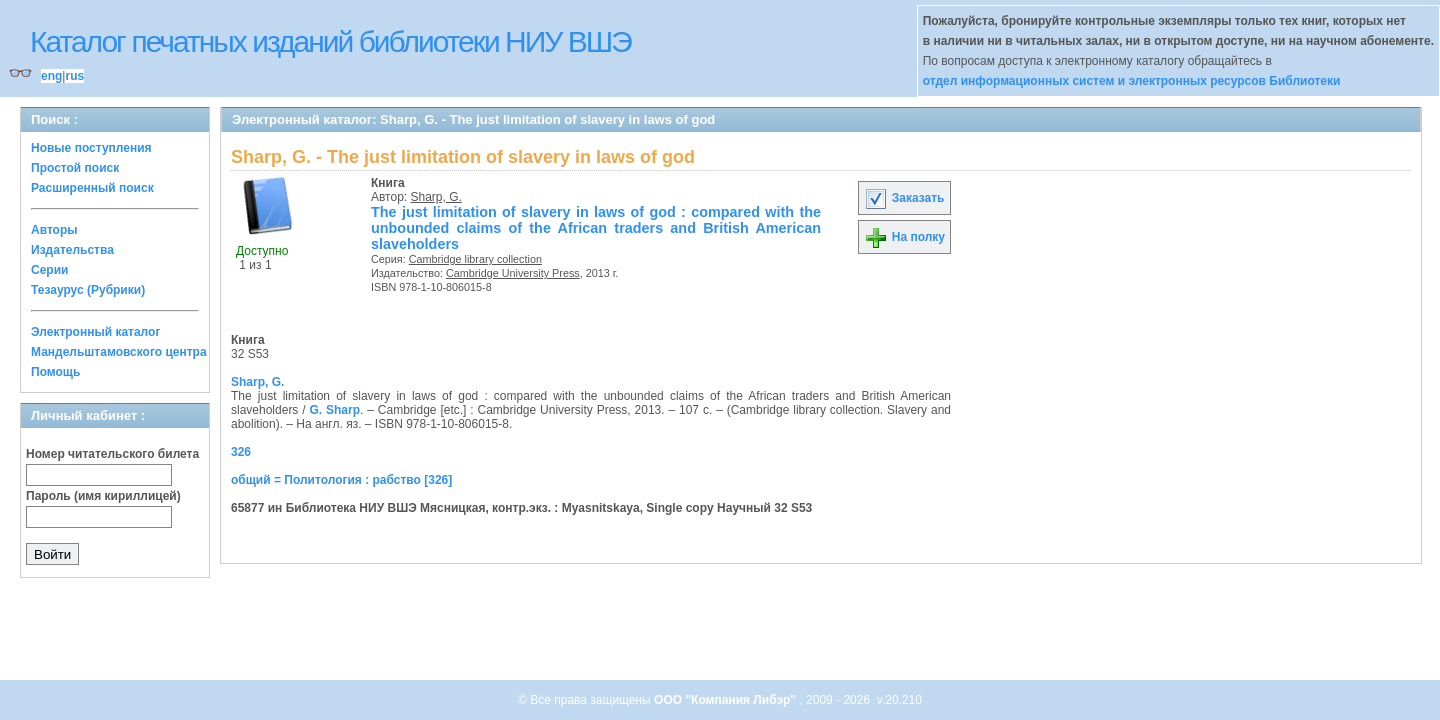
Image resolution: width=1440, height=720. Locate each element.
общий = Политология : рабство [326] (341, 480)
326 (241, 452)
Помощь (55, 372)
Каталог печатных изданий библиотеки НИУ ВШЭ (330, 41)
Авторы (54, 230)
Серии (49, 270)
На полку (904, 237)
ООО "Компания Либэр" (726, 700)
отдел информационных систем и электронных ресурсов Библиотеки (1132, 81)
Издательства (72, 250)
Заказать (904, 198)
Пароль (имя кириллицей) (103, 496)
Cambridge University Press (513, 273)
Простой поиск (75, 168)
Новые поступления (91, 148)
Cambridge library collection (475, 259)
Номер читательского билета (112, 454)
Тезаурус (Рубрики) (88, 290)
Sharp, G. (436, 197)
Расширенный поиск (92, 188)
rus (74, 76)
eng (51, 76)
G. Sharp (334, 410)
